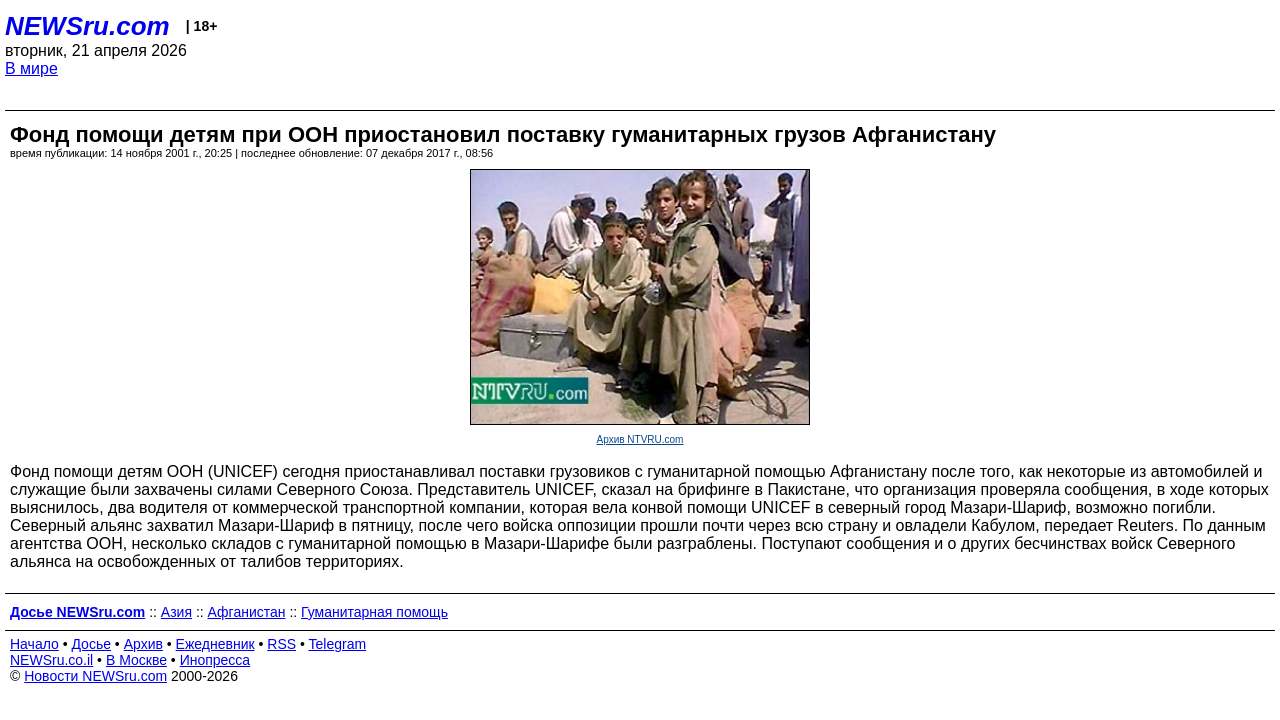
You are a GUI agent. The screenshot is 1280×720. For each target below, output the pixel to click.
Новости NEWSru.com (95, 676)
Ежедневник (215, 644)
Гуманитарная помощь (374, 612)
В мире (31, 68)
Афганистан (247, 612)
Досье (91, 644)
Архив (143, 644)
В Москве (136, 660)
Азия (176, 612)
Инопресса (215, 660)
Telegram (338, 644)
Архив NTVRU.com (640, 439)
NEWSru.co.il (51, 660)
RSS (281, 644)
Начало (34, 644)
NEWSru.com (87, 26)
